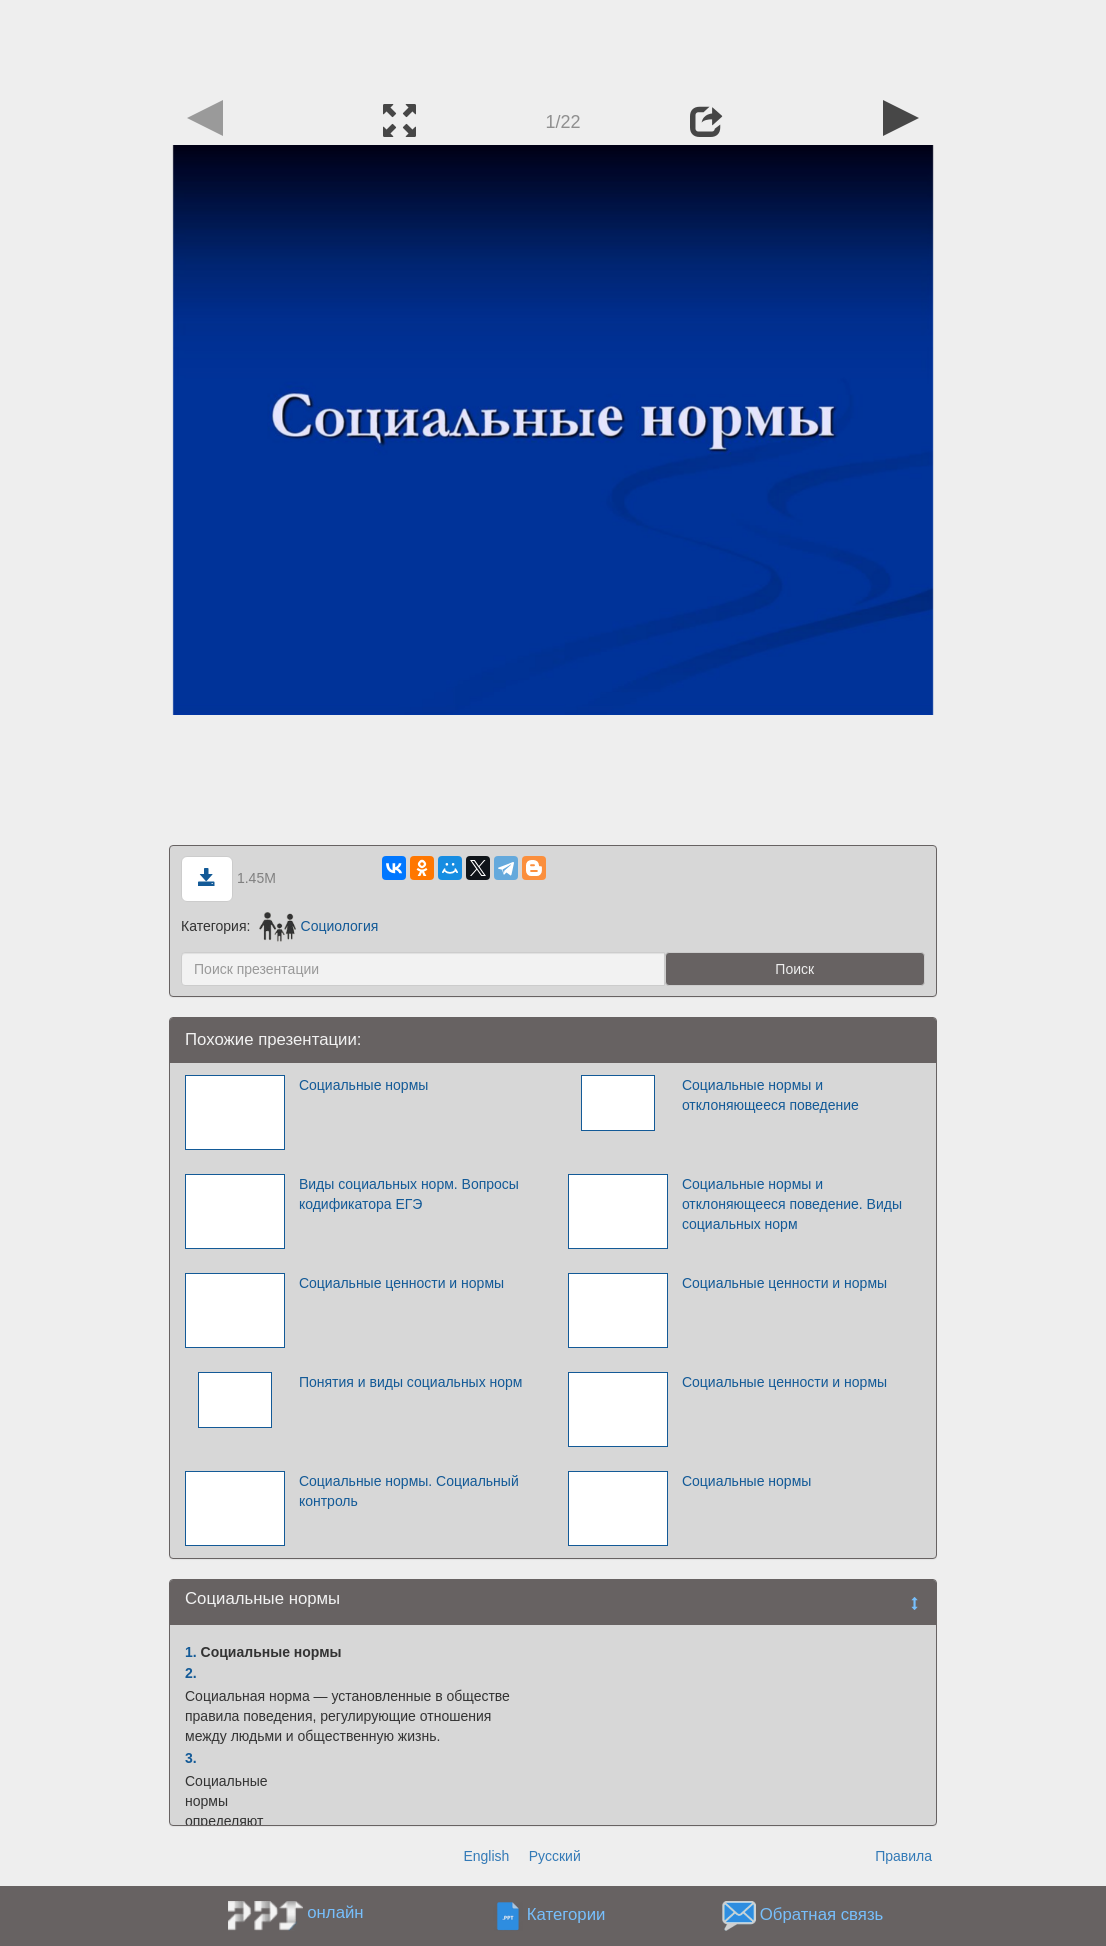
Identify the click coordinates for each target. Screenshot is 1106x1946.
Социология (318, 926)
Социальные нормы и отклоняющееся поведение (770, 1095)
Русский (555, 1856)
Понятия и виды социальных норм (411, 1382)
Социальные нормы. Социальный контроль (409, 1491)
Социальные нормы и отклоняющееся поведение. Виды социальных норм (792, 1204)
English (486, 1856)
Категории (566, 1915)
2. (191, 1673)
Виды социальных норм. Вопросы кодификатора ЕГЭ (409, 1194)
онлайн (335, 1912)
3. (191, 1758)
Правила (903, 1856)
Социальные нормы (363, 1085)
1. (191, 1652)
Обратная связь (822, 1915)
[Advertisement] (553, 45)
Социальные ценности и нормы (401, 1283)
